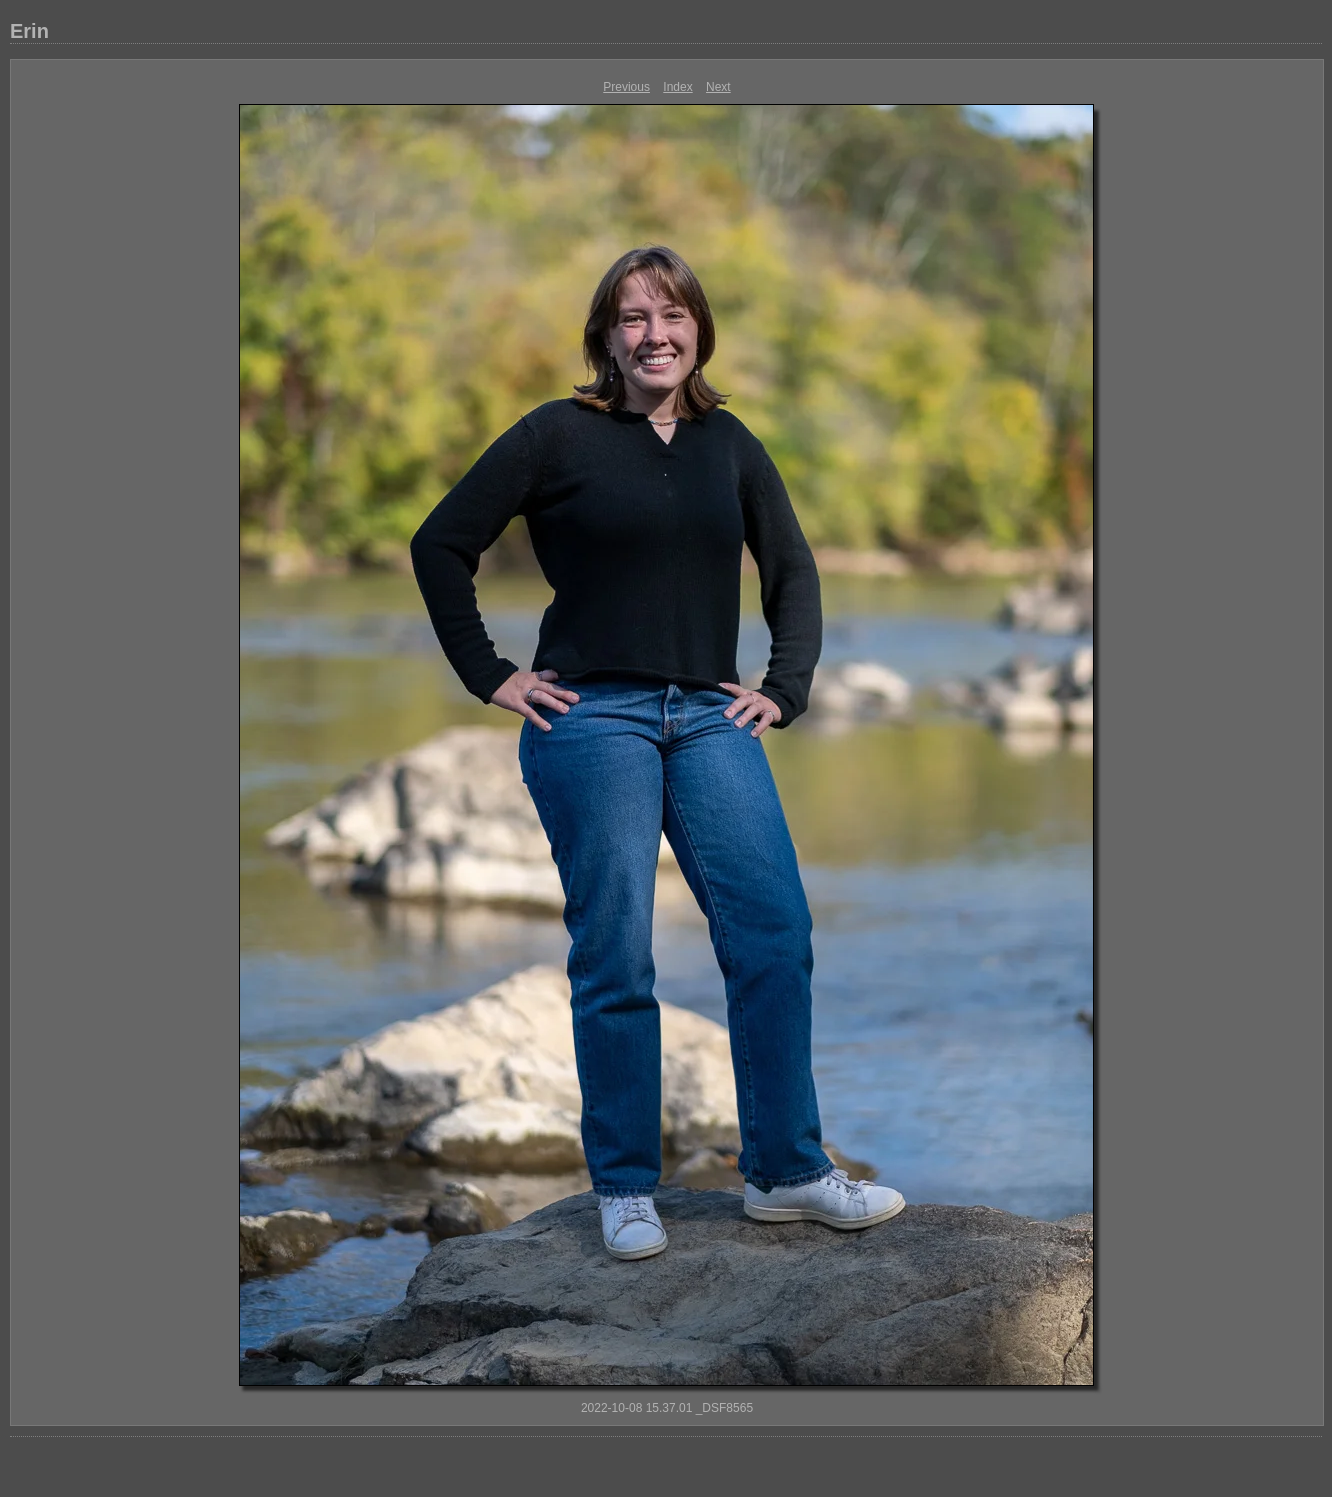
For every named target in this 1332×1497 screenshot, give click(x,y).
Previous (626, 87)
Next (718, 87)
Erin (29, 31)
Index (677, 87)
